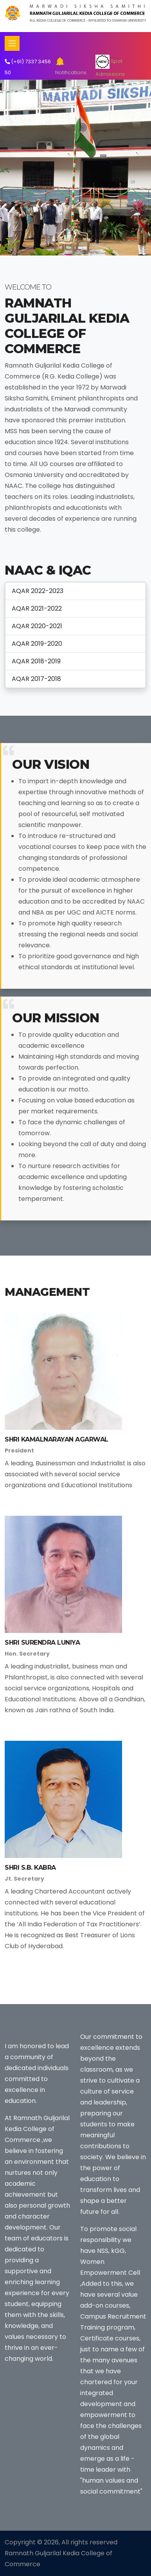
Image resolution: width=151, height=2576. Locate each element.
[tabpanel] (75, 167)
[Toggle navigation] (12, 43)
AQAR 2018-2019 (36, 661)
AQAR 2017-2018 (36, 678)
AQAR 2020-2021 (37, 626)
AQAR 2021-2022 (37, 608)
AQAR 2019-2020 (37, 643)
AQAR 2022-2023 (37, 590)
